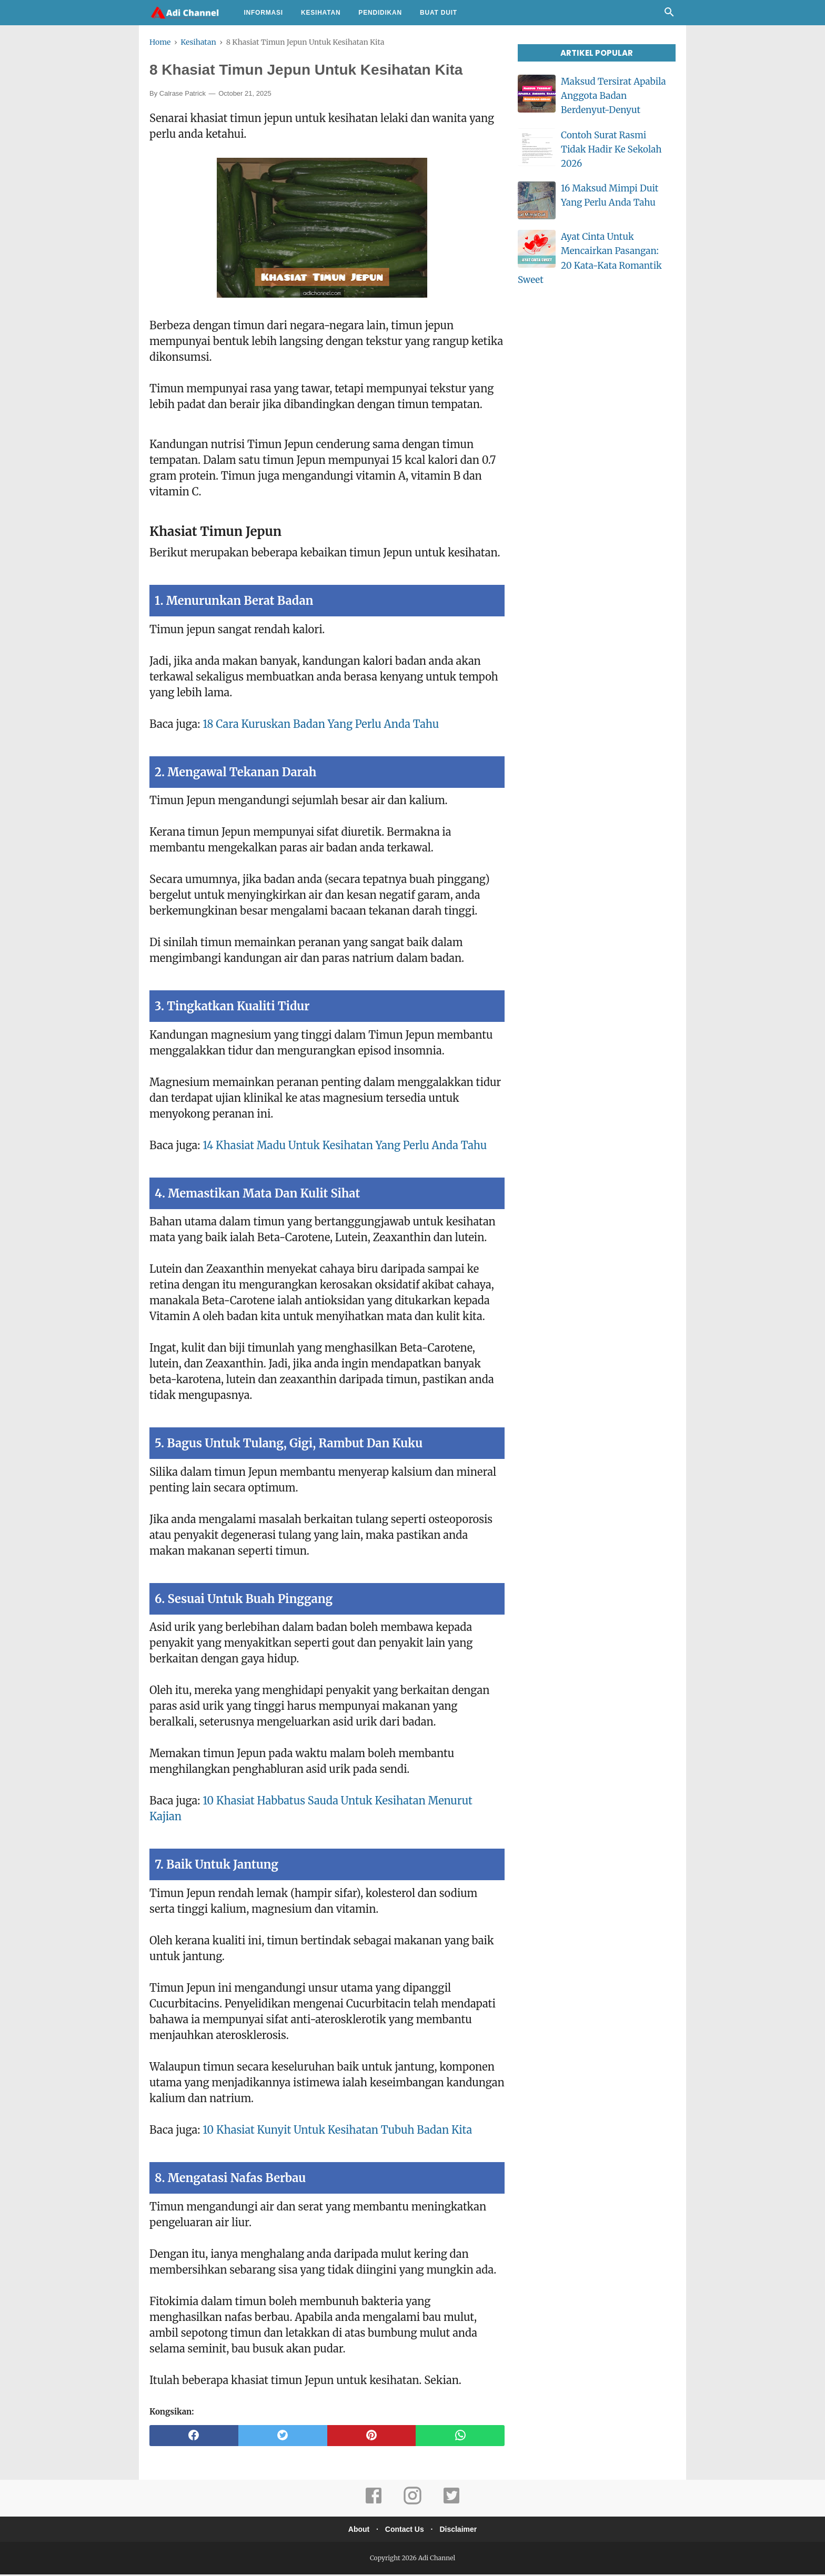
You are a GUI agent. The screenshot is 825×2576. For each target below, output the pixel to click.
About (354, 2531)
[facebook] (193, 2437)
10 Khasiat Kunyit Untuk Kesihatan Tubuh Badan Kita (337, 2131)
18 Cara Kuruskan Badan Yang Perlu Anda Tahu (321, 725)
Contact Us (404, 2531)
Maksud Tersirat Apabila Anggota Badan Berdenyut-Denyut (613, 96)
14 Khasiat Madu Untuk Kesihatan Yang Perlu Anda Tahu (345, 1146)
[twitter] (282, 2437)
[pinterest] (371, 2437)
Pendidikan (380, 12)
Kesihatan (320, 12)
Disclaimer (462, 2531)
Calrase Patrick (182, 95)
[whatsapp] (460, 2437)
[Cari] (669, 14)
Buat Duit (438, 12)
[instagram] (412, 2504)
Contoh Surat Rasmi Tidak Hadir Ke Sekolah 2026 (611, 149)
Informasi (263, 12)
